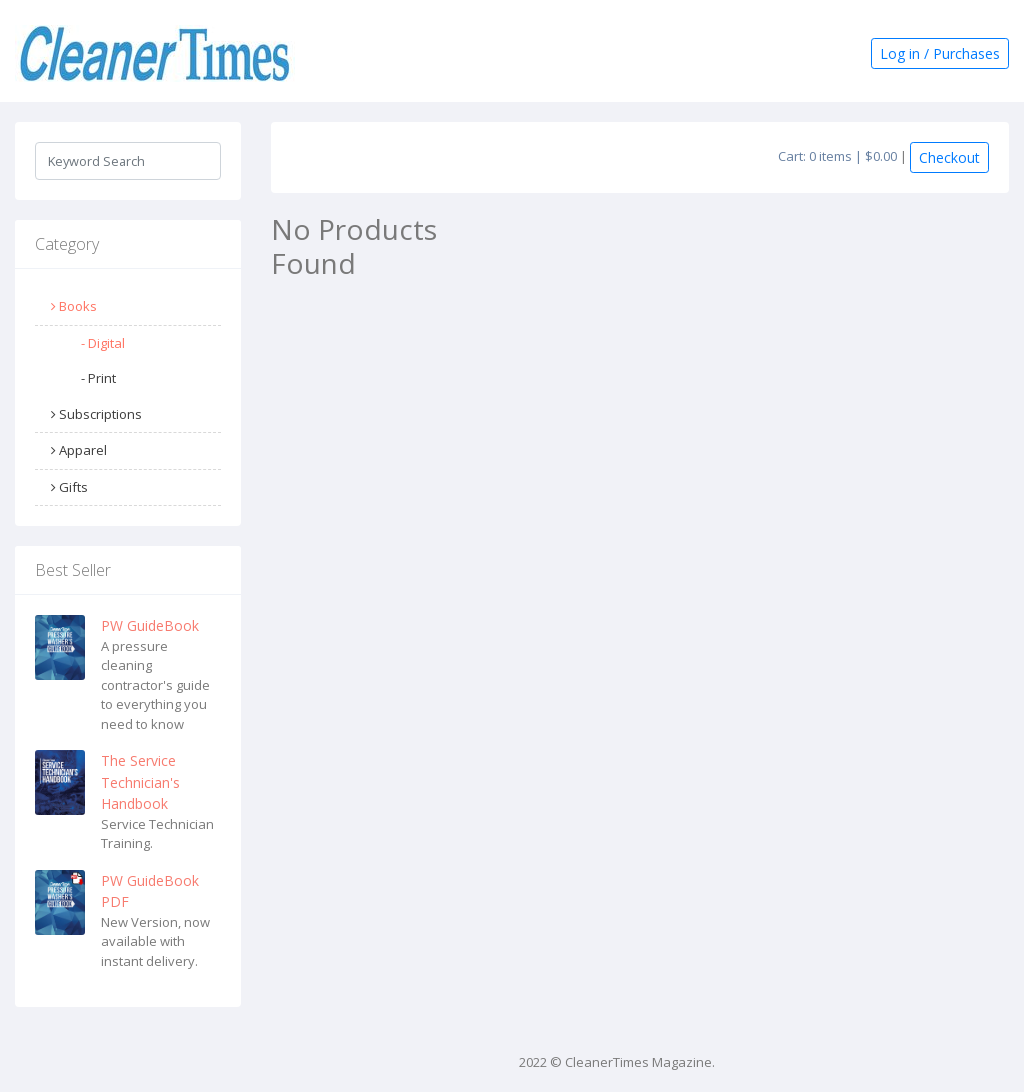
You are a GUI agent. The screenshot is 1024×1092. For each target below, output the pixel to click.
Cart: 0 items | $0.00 (837, 156)
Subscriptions (96, 414)
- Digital (103, 343)
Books (74, 306)
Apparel (79, 450)
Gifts (69, 487)
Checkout (949, 157)
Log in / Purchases (940, 53)
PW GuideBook (150, 625)
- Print (98, 378)
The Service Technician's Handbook (140, 782)
